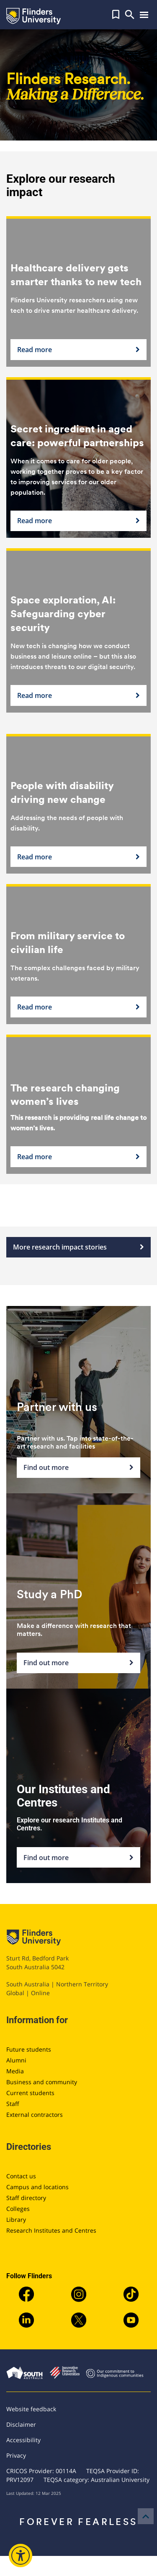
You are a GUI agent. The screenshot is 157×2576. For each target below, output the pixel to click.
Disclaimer (21, 2424)
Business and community (41, 2082)
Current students (30, 2093)
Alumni (16, 2060)
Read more (78, 349)
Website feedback (31, 2409)
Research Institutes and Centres (51, 2230)
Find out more (78, 1467)
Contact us (21, 2176)
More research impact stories (78, 1247)
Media (15, 2071)
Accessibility (23, 2440)
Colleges (18, 2209)
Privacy (16, 2455)
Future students (28, 2049)
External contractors (34, 2115)
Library (16, 2219)
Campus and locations (37, 2187)
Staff (12, 2104)
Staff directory (26, 2198)
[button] (116, 14)
